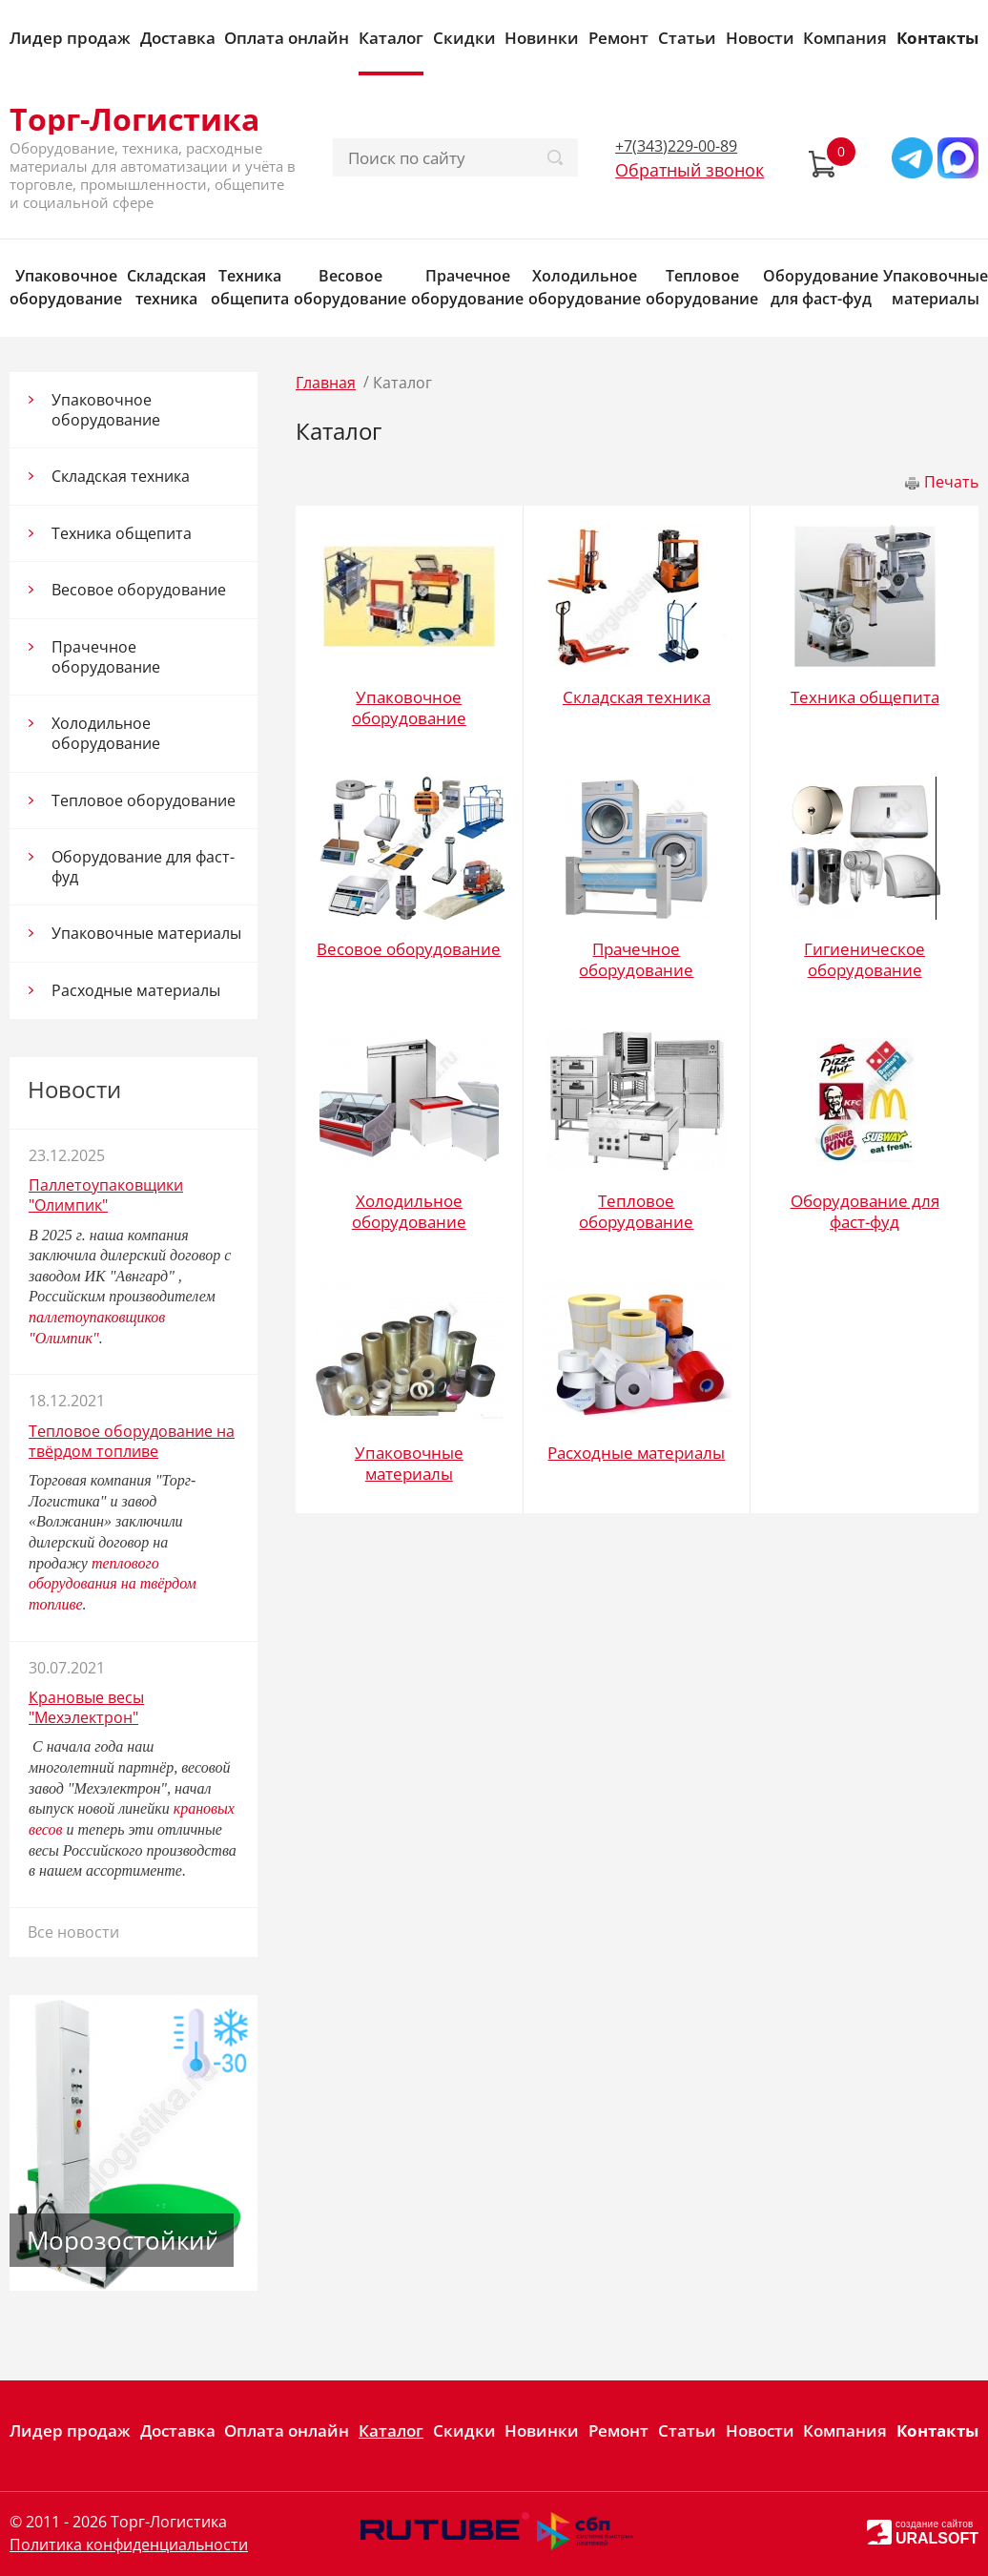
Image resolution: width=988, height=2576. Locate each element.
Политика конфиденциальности (129, 2544)
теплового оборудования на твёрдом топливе (112, 1583)
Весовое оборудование (350, 287)
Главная (326, 382)
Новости (760, 38)
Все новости (73, 1932)
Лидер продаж (70, 38)
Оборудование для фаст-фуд (820, 287)
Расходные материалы (135, 990)
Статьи (687, 38)
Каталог (391, 38)
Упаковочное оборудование (66, 287)
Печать (951, 481)
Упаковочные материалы (935, 287)
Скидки (464, 38)
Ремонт (618, 38)
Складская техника (166, 287)
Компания (845, 38)
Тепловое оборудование (702, 287)
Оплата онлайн (286, 38)
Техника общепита (250, 287)
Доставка (178, 38)
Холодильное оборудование (584, 287)
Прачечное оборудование (467, 287)
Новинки (541, 38)
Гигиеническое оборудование (864, 959)
